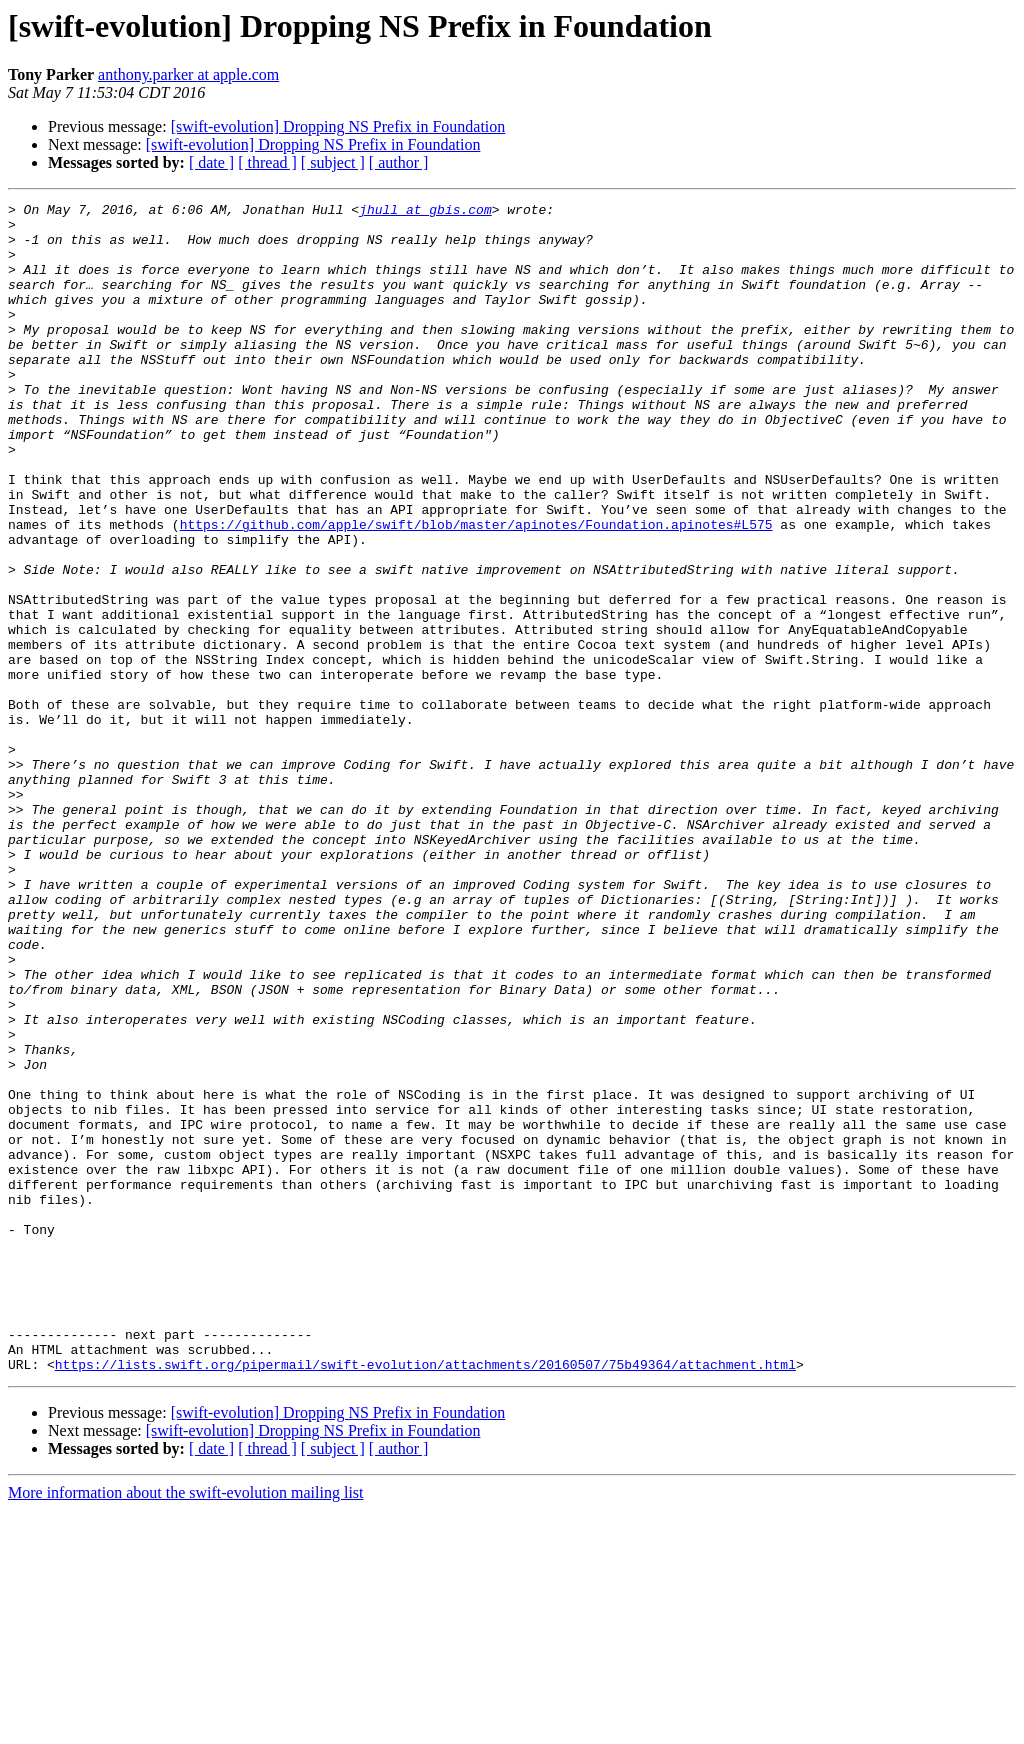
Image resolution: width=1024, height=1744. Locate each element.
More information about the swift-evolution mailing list (186, 1726)
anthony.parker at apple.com (188, 74)
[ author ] (399, 162)
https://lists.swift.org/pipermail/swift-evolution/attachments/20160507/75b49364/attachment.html (425, 1598)
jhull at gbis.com (425, 212)
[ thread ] (267, 162)
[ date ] (211, 162)
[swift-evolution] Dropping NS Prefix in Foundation (338, 126)
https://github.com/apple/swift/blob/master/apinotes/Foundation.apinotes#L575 (476, 590)
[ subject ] (333, 162)
